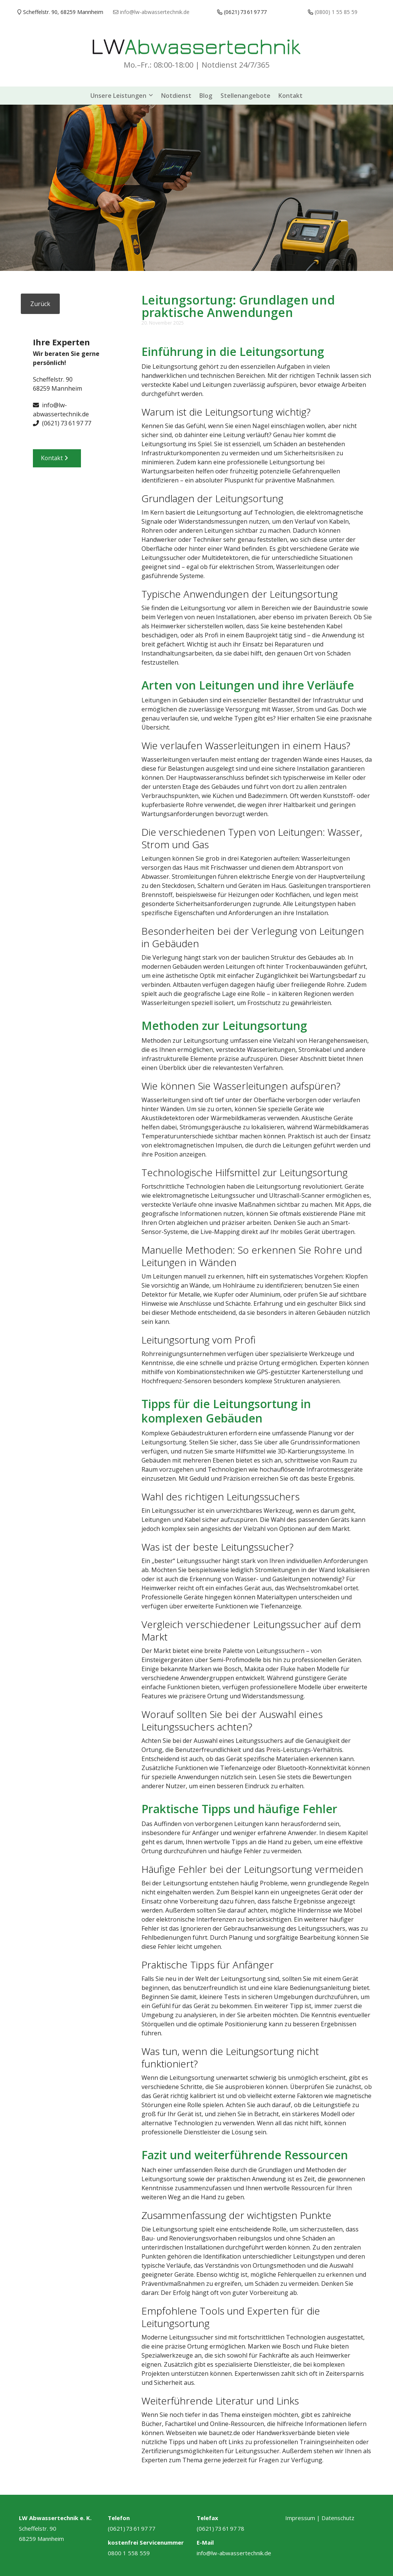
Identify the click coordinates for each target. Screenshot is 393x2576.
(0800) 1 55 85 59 (336, 11)
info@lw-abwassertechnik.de (234, 2551)
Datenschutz (338, 2516)
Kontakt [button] (57, 461)
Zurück (40, 302)
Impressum (300, 2516)
